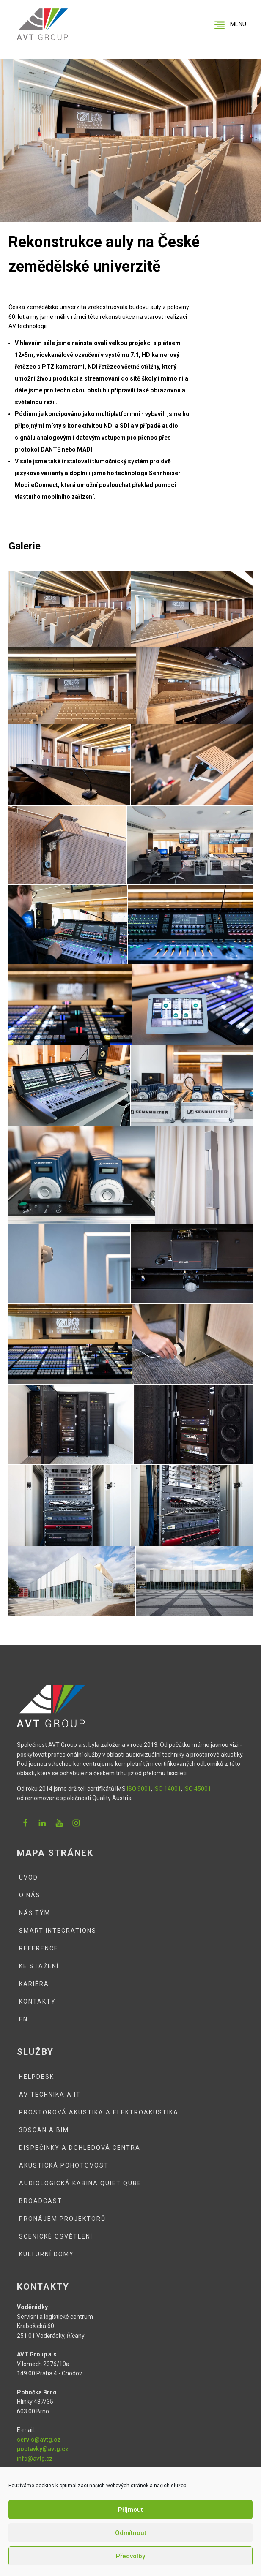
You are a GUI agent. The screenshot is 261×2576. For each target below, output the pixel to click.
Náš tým (34, 1913)
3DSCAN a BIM (44, 2130)
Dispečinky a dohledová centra (79, 2147)
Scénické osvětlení (56, 2236)
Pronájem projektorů (62, 2218)
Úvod (28, 1877)
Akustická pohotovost (64, 2165)
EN (23, 2019)
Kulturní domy (46, 2254)
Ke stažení (39, 1966)
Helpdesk (36, 2076)
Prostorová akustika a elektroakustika (99, 2112)
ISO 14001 (167, 1788)
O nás (30, 1895)
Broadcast (40, 2201)
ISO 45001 (197, 1788)
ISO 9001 (139, 1788)
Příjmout (130, 2509)
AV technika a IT (50, 2094)
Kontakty (37, 2001)
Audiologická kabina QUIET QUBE (80, 2183)
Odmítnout (130, 2533)
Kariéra (34, 1983)
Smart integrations (57, 1930)
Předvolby (130, 2556)
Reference (38, 1948)
